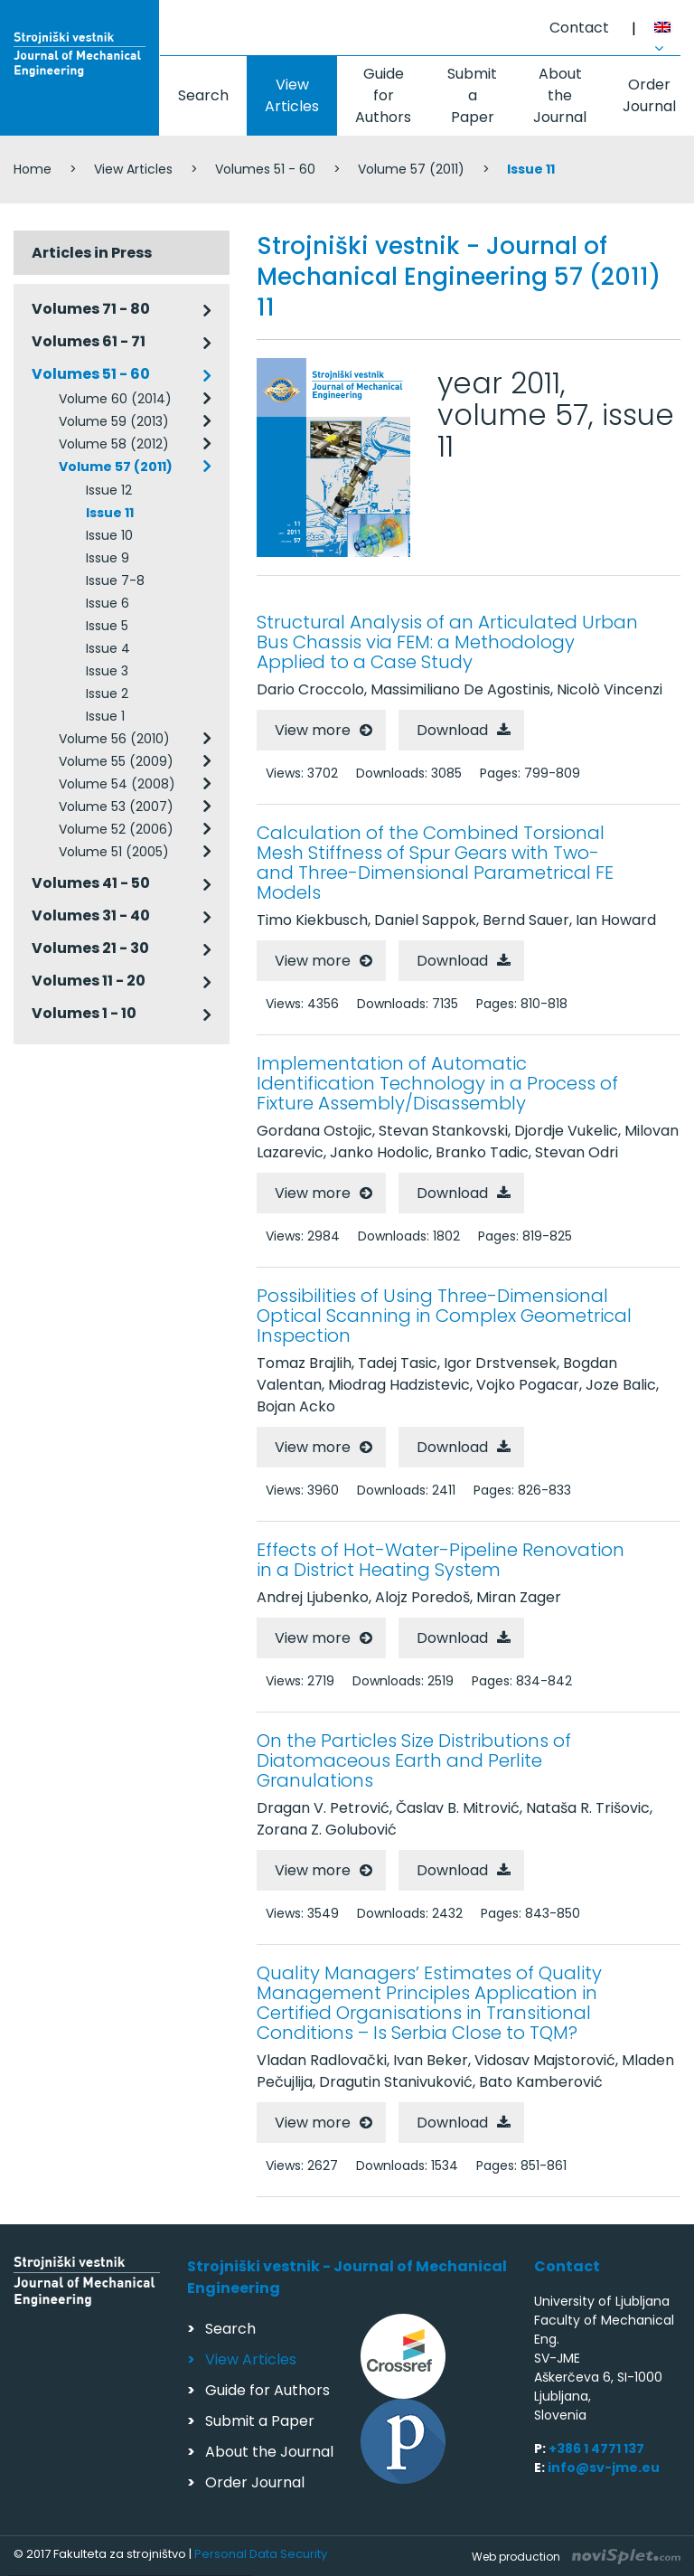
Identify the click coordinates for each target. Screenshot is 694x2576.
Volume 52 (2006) (116, 829)
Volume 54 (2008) (117, 784)
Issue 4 (108, 648)
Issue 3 (107, 671)
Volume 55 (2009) (116, 761)
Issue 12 (109, 490)
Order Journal (255, 2482)
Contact (579, 27)
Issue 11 (110, 513)
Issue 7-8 (115, 580)
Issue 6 (107, 603)
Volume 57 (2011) (411, 169)
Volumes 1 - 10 (84, 1013)
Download (452, 730)
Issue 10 (109, 535)
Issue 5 (107, 626)
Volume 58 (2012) (114, 444)
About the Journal (559, 95)
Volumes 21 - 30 (90, 948)
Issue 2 (107, 693)
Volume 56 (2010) (114, 739)
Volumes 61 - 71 (88, 341)
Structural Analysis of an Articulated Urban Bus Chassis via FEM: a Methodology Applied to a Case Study (447, 642)
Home (33, 169)
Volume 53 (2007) (116, 806)
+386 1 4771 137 (596, 2448)
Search (203, 95)
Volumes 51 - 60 (265, 169)
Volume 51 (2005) (114, 852)
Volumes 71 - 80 (91, 308)
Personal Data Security (260, 2553)
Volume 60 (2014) (115, 399)
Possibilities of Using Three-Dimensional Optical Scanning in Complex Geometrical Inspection (444, 1315)
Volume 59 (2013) (114, 421)
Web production (576, 2556)
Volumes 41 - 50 (91, 883)
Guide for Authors (383, 95)
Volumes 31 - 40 (91, 915)
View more (313, 730)
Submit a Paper (472, 95)
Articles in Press (92, 252)
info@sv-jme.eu (604, 2467)
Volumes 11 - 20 (88, 980)
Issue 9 (107, 558)
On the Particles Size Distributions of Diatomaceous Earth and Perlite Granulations (414, 1760)
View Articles (292, 95)
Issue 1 (105, 716)
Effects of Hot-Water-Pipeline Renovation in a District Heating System (440, 1559)
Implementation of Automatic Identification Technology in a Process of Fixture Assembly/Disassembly (437, 1083)
